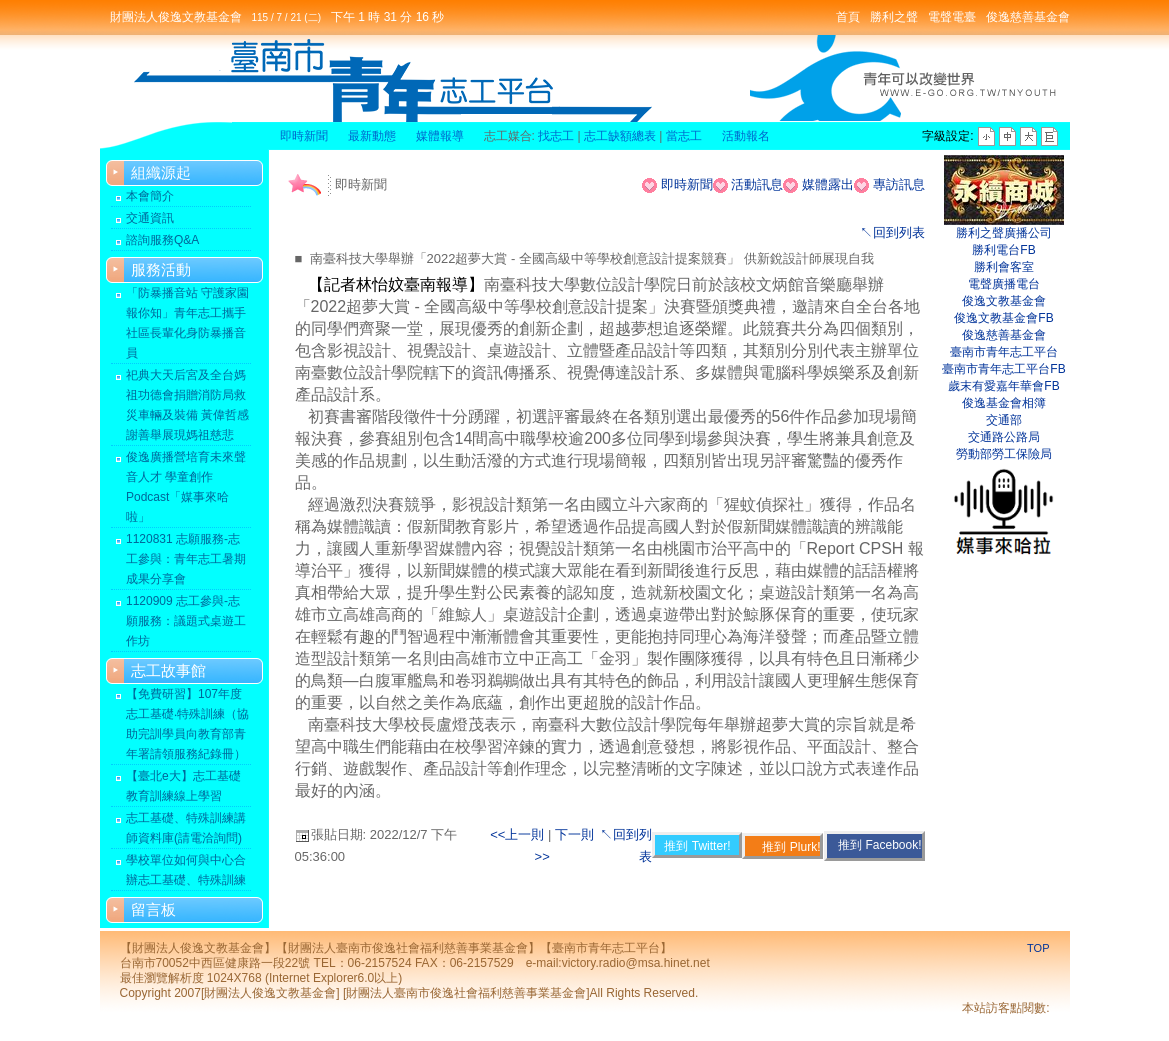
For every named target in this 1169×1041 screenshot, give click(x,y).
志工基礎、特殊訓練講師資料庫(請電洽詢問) (186, 828)
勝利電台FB (1003, 250)
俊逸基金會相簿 (1004, 403)
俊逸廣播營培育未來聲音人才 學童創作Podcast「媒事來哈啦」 (186, 487)
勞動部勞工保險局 (1004, 454)
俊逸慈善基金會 (1028, 17)
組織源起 (161, 172)
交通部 (1004, 420)
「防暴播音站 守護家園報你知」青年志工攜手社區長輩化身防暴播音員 (187, 323)
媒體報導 (440, 136)
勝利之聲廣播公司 (1004, 233)
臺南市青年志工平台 (1004, 352)
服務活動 (161, 269)
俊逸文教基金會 (1004, 301)
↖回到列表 (892, 232)
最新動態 (372, 136)
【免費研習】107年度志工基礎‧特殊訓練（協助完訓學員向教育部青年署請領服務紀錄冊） (187, 724)
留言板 (153, 909)
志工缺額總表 (620, 136)
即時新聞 (304, 136)
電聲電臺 (952, 17)
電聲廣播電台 (1004, 284)
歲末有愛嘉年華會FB (1003, 386)
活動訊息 (757, 184)
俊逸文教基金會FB (1003, 318)
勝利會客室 (1004, 267)
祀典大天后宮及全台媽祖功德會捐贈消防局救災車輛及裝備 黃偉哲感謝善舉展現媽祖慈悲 (187, 405)
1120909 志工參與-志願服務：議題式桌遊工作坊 (186, 621)
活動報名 (746, 136)
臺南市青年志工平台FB (1003, 369)
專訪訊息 (899, 184)
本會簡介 (150, 196)
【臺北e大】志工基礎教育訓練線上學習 (183, 786)
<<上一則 (519, 834)
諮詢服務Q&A (162, 240)
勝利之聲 (894, 17)
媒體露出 (828, 184)
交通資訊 (150, 218)
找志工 (556, 136)
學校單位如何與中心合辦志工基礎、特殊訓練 (186, 870)
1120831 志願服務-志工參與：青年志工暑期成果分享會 (186, 559)
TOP (1038, 948)
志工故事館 (168, 670)
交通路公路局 (1004, 437)
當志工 (684, 136)
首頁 (848, 17)
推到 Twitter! (697, 846)
